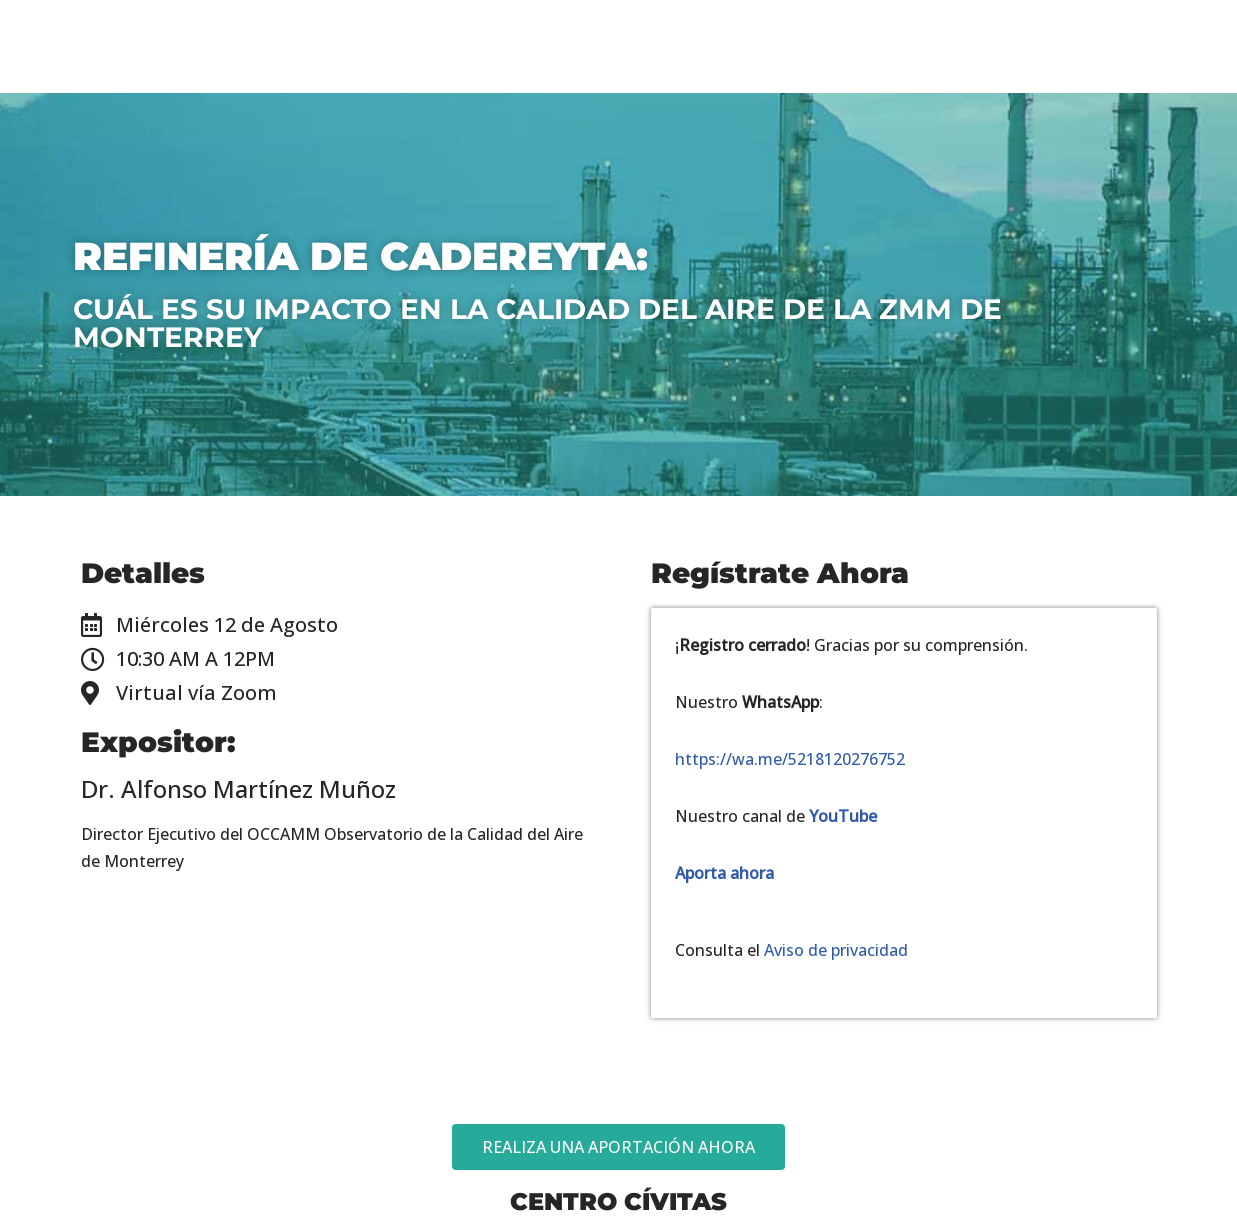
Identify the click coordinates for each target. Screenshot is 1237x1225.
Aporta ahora (724, 874)
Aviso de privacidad (836, 951)
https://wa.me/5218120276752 (790, 759)
